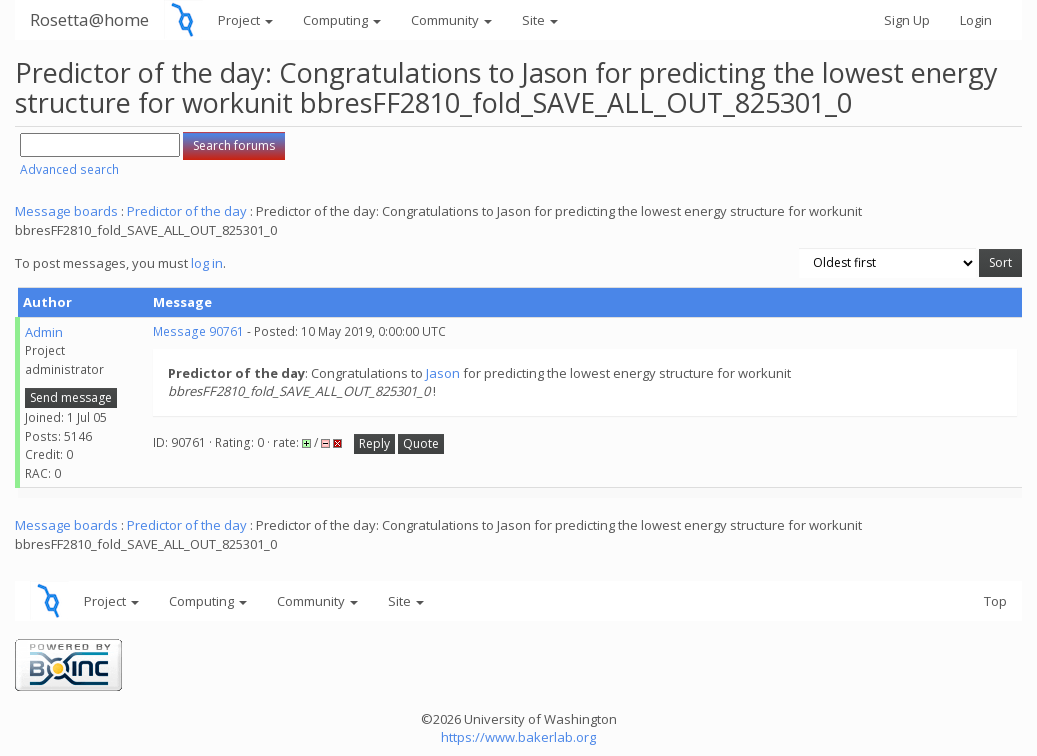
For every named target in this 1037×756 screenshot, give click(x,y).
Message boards (66, 211)
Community (451, 20)
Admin (44, 332)
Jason (443, 373)
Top (995, 601)
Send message (71, 397)
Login (976, 20)
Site (540, 20)
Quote (421, 443)
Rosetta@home (89, 19)
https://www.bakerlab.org (518, 737)
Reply (374, 443)
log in (207, 263)
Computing (342, 20)
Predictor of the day (187, 211)
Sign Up (907, 20)
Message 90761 (198, 331)
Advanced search (69, 169)
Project (245, 20)
